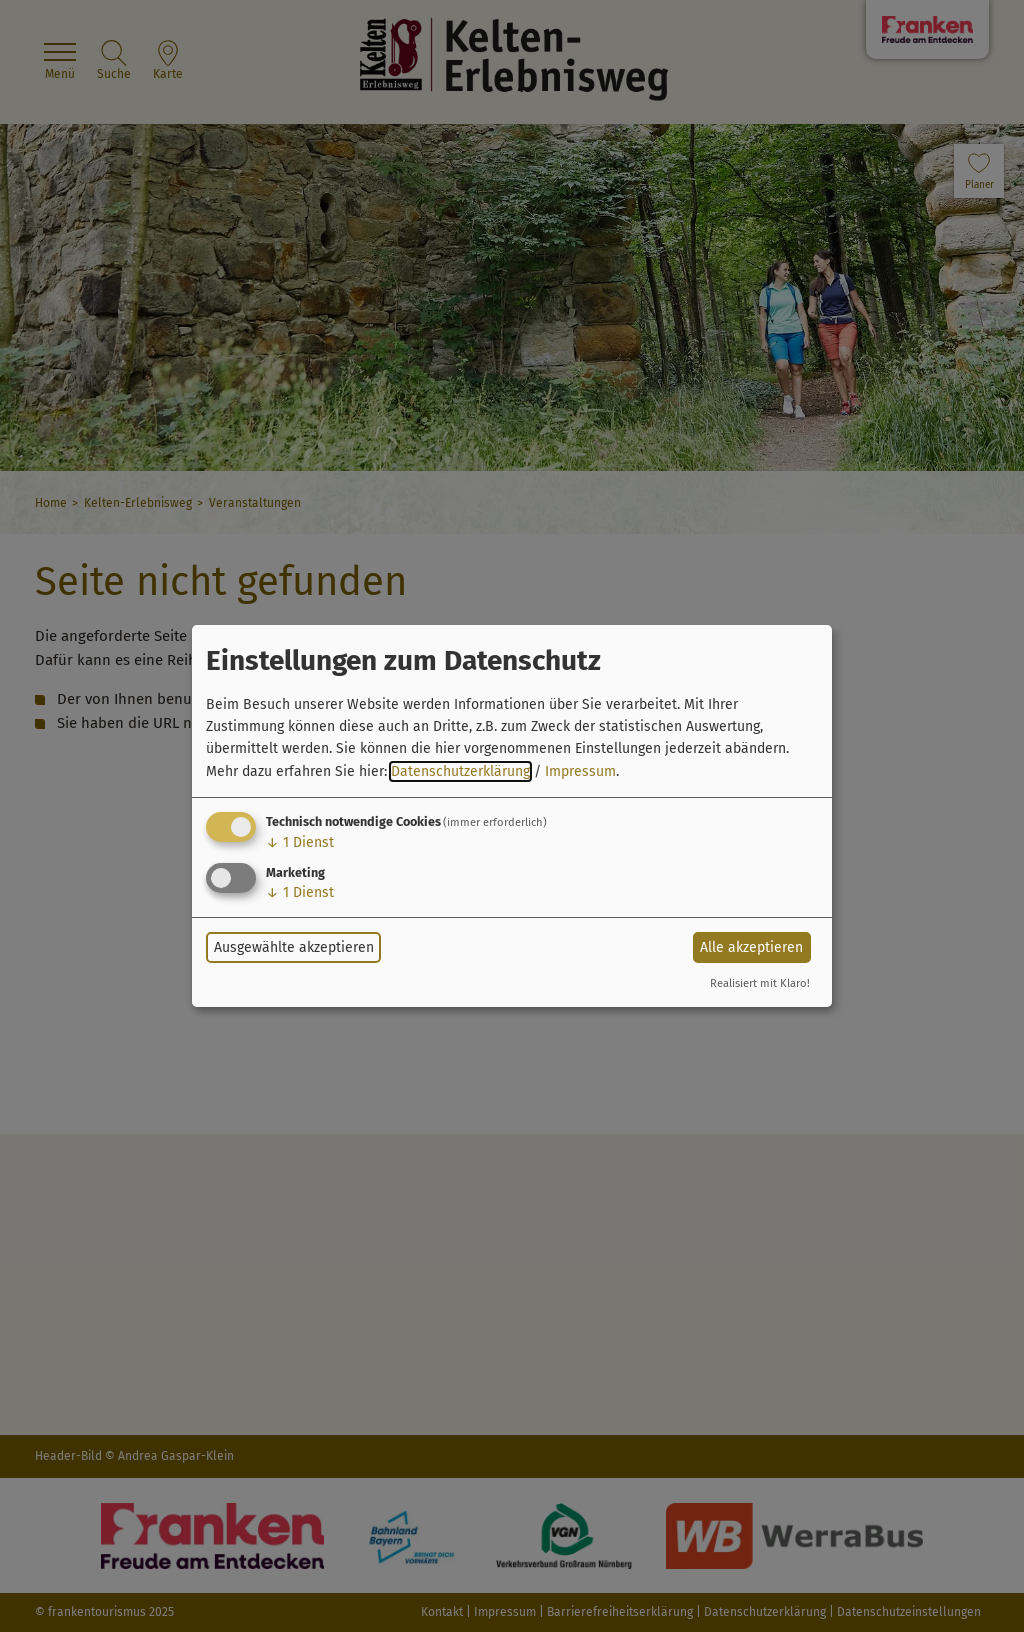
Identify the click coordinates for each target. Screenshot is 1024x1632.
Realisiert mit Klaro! (760, 983)
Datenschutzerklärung (460, 771)
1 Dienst (300, 842)
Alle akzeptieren (751, 947)
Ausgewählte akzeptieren (294, 947)
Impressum (580, 771)
